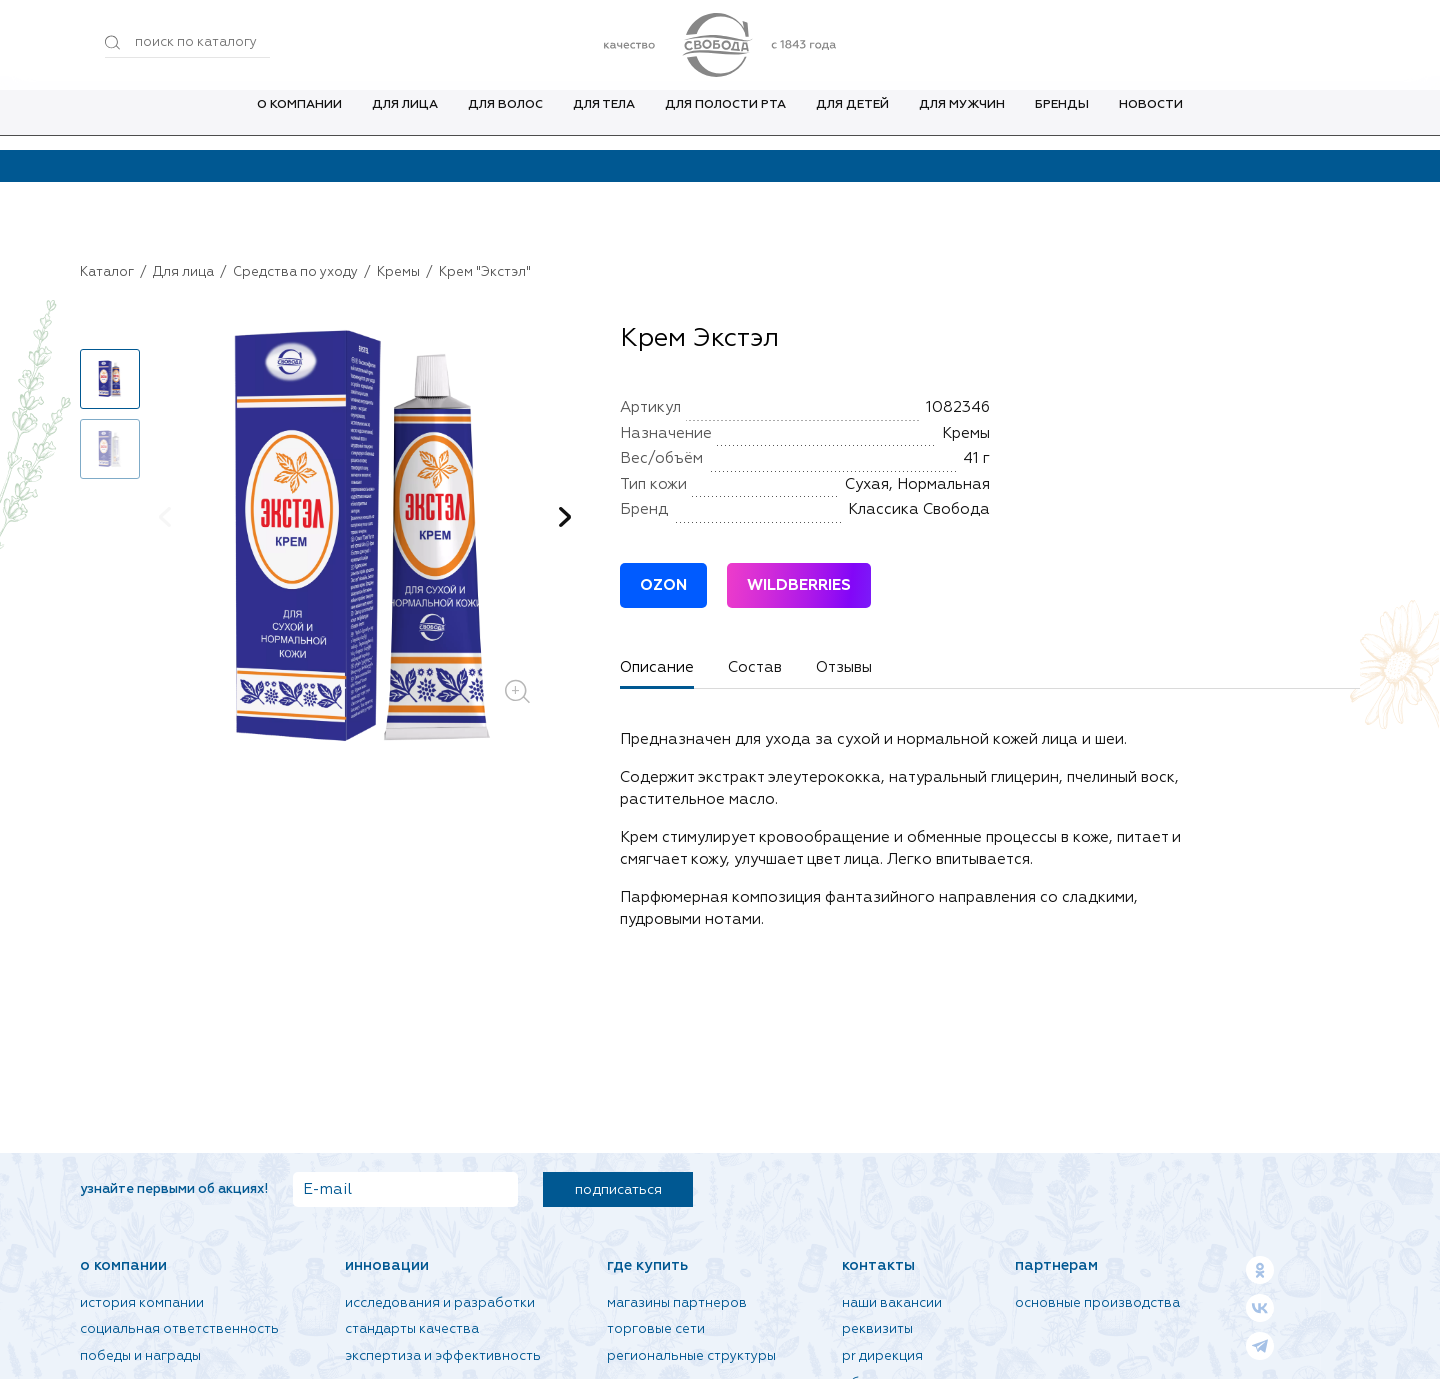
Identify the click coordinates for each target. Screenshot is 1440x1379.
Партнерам (1056, 1265)
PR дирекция (882, 1356)
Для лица (405, 119)
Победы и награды (140, 1356)
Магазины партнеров (677, 1303)
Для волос (505, 119)
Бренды (1062, 119)
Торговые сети (656, 1329)
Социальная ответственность (179, 1329)
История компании (142, 1303)
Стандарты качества (412, 1329)
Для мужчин (962, 119)
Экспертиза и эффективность (443, 1356)
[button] (565, 517)
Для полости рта (725, 119)
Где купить (647, 1265)
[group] (365, 539)
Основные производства (1097, 1303)
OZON (663, 585)
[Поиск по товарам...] (187, 43)
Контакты (878, 1265)
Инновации (387, 1265)
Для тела (604, 119)
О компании (299, 119)
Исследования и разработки (440, 1303)
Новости (1151, 119)
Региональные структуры (691, 1356)
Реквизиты (877, 1329)
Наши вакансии (892, 1303)
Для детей (852, 119)
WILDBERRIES (799, 585)
